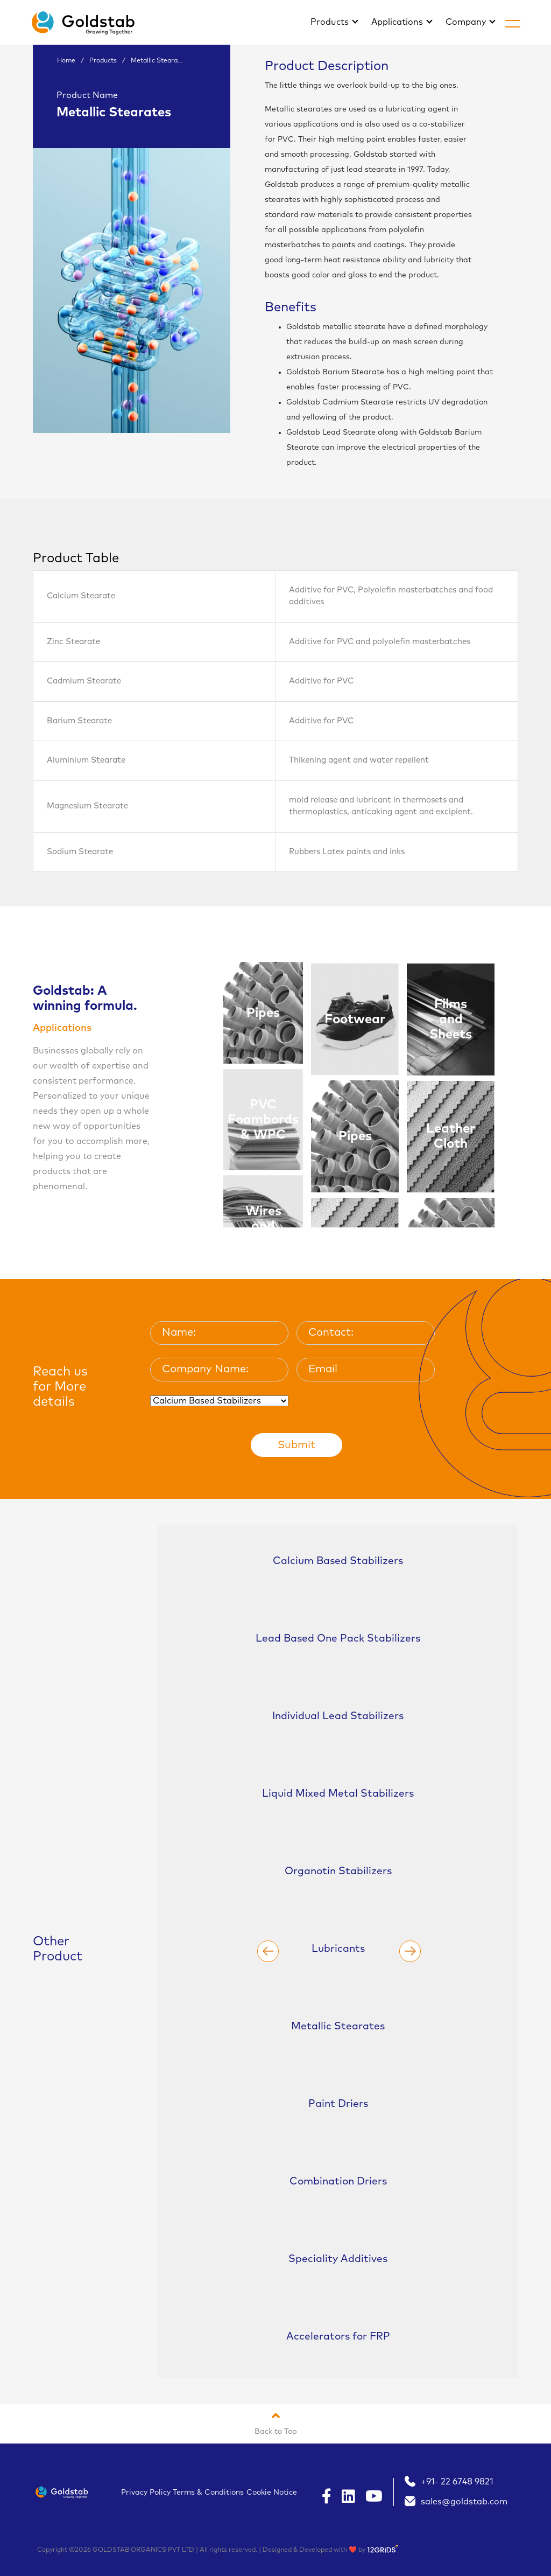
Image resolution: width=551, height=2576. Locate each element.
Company (467, 22)
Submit (296, 1445)
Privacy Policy (146, 2492)
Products (330, 22)
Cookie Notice (271, 2492)
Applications (398, 22)
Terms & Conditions (208, 2492)
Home (66, 61)
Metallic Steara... (156, 61)
